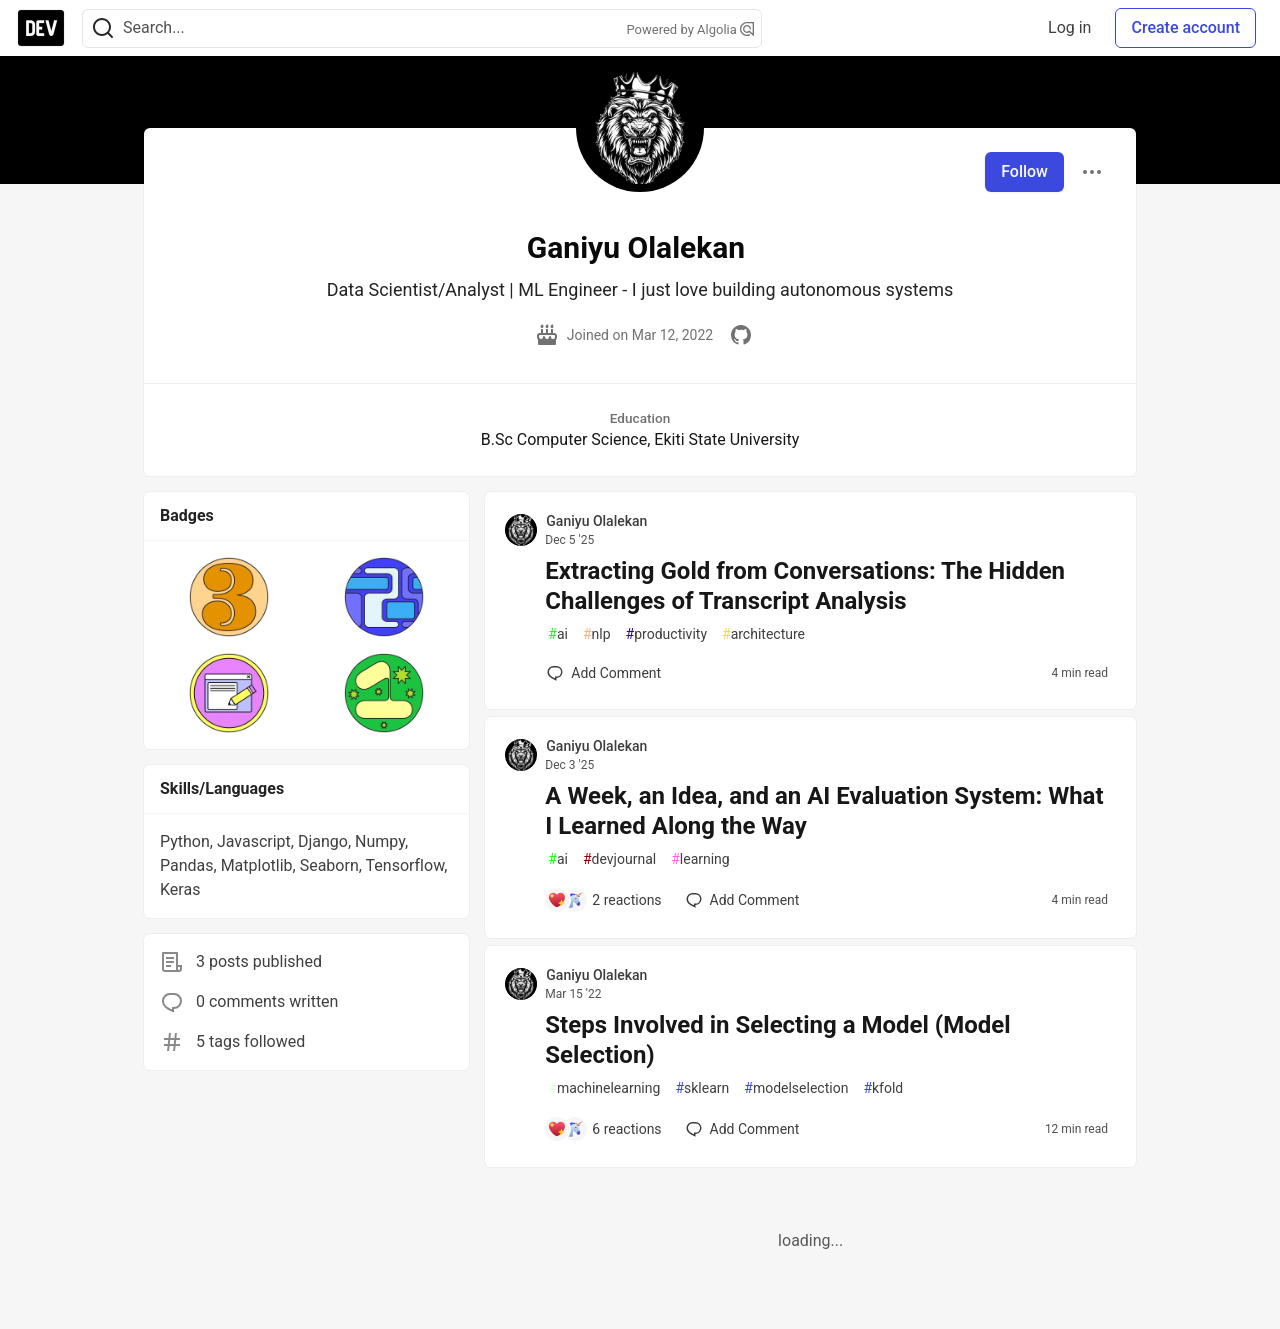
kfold (883, 1088)
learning (700, 859)
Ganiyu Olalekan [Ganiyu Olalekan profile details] (596, 521)
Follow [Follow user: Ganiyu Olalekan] (1024, 171)
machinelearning (604, 1088)
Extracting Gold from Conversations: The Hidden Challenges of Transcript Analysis (805, 586)
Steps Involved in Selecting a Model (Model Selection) (777, 1040)
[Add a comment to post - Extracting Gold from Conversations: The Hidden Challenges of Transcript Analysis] (604, 673)
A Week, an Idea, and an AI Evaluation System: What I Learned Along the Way (824, 811)
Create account (1185, 27)
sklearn (702, 1088)
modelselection (796, 1088)
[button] (229, 597)
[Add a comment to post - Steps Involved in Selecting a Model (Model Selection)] (604, 1129)
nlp (597, 634)
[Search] (103, 28)
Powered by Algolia (690, 29)
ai (558, 634)
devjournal (619, 859)
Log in (1069, 27)
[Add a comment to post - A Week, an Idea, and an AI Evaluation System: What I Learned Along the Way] (604, 900)
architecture (763, 634)
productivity (666, 634)
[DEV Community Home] (41, 28)
